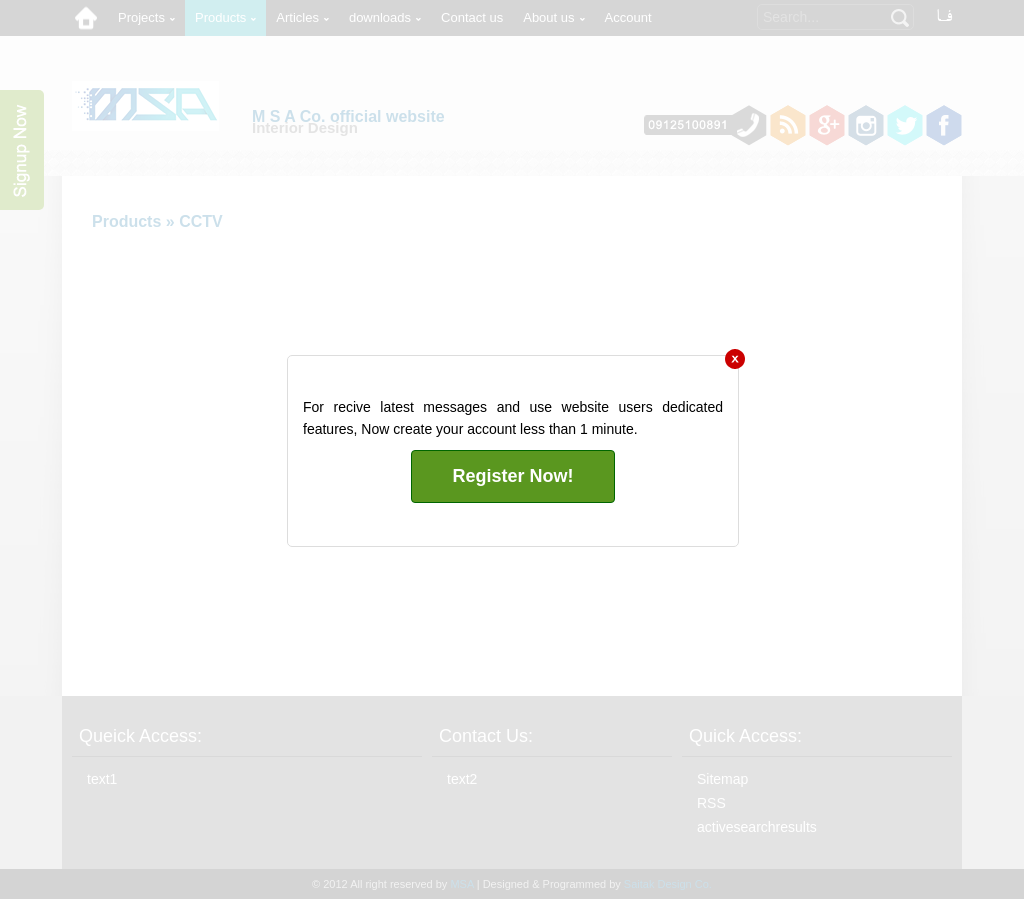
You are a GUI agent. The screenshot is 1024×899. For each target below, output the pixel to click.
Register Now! (512, 476)
